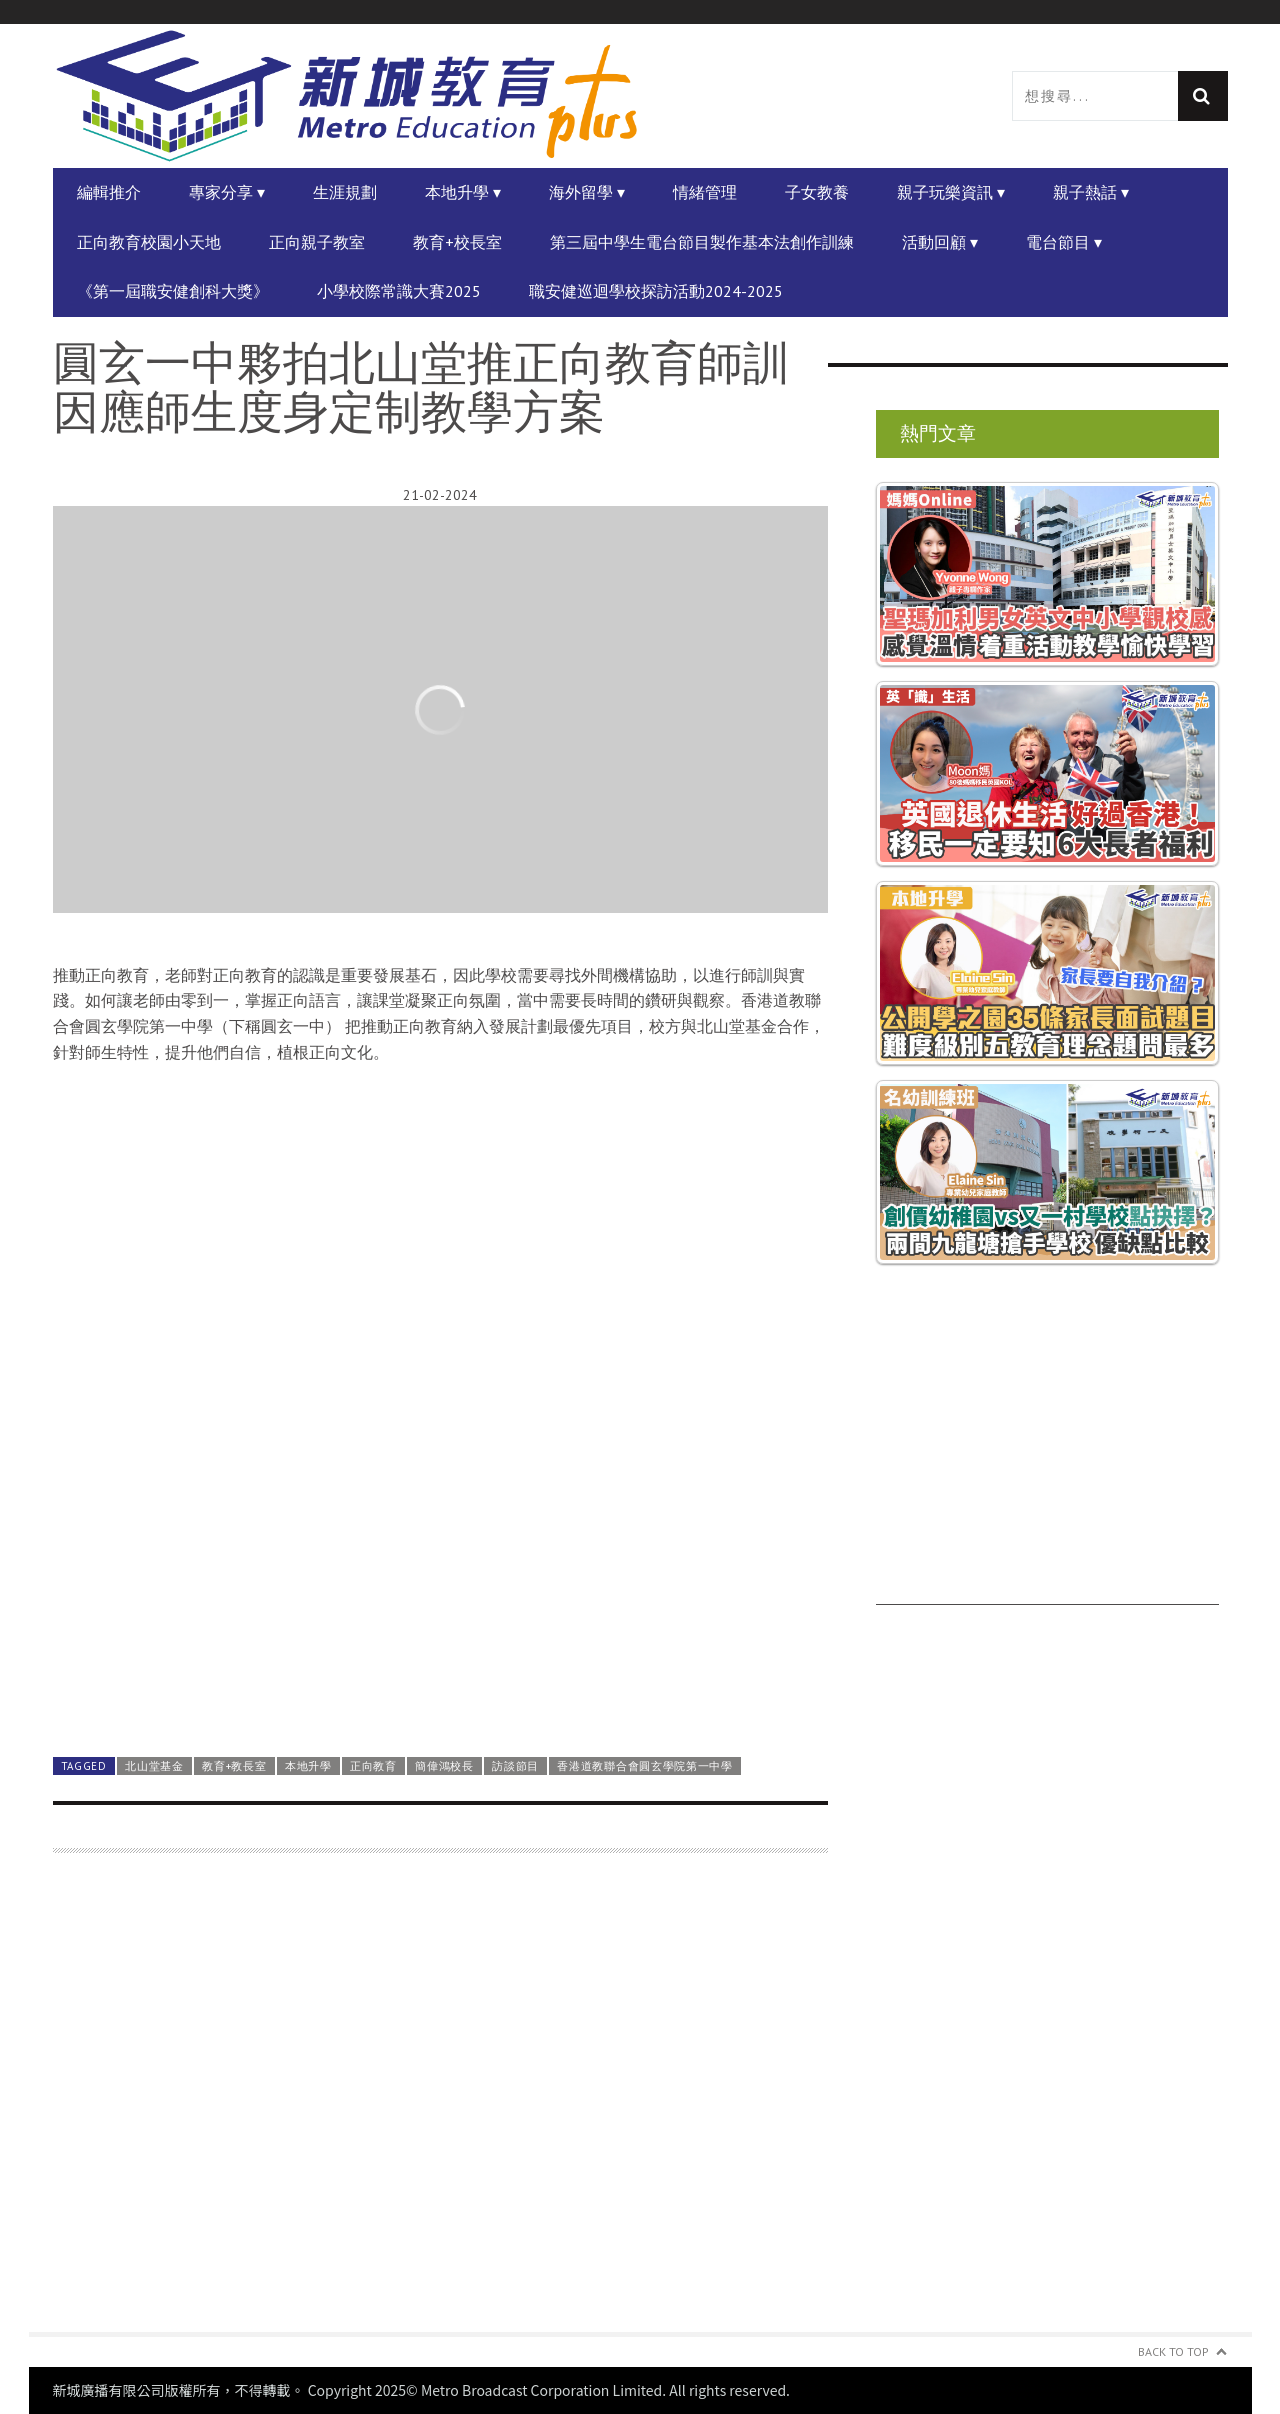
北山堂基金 (154, 1766)
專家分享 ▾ (227, 192)
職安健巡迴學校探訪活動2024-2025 (656, 291)
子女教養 (817, 192)
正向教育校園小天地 (149, 242)
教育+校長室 (457, 242)
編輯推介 (109, 192)
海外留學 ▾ (587, 192)
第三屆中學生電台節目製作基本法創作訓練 (702, 242)
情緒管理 (705, 192)
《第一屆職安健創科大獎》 (173, 291)
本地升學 (308, 1766)
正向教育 (373, 1766)
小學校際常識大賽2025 (399, 291)
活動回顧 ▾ (940, 242)
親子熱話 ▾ (1091, 192)
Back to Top (1173, 2351)
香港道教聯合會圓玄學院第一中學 (644, 1766)
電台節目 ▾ (1064, 242)
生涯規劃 (345, 192)
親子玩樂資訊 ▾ (951, 192)
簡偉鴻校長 (444, 1766)
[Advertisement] (440, 2104)
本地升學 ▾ (463, 192)
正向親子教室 (317, 242)
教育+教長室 (234, 1766)
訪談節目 (515, 1766)
